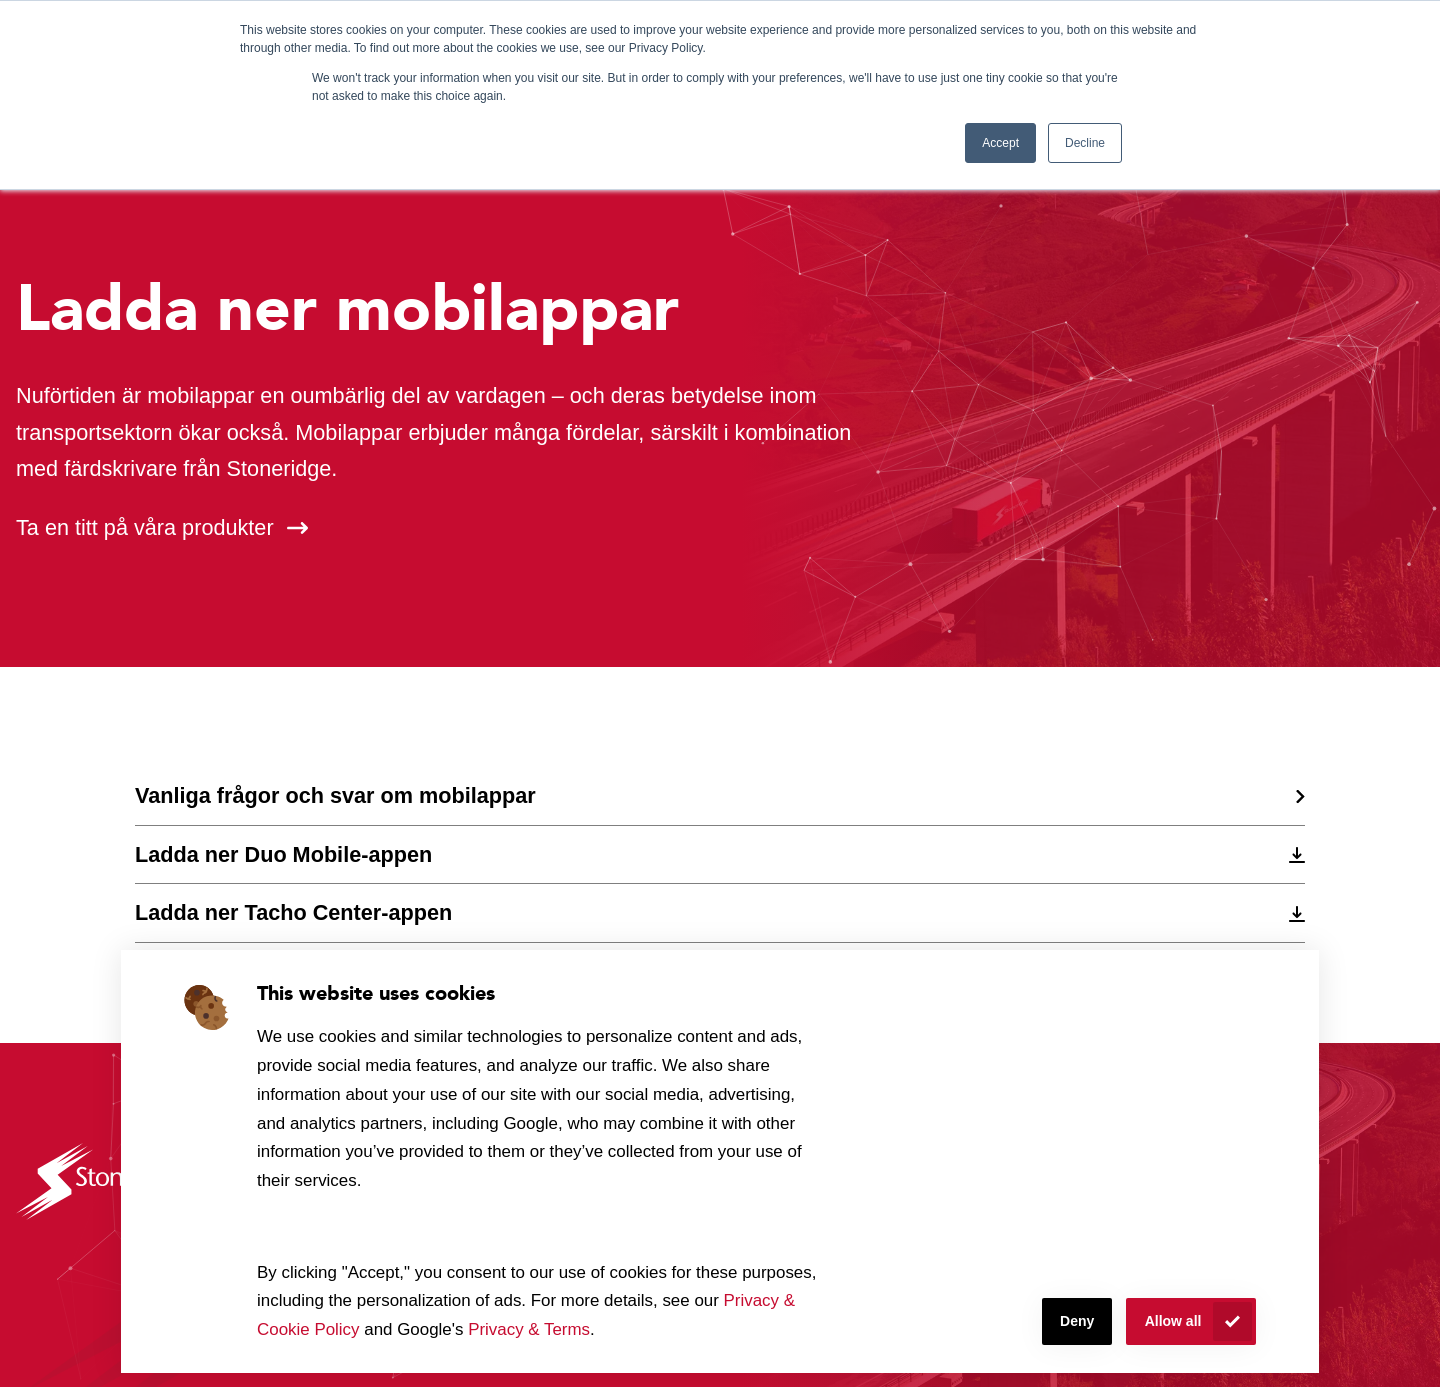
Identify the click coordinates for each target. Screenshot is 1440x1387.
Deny (1077, 1321)
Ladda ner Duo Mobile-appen (283, 854)
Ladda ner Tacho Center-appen (293, 912)
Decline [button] (1085, 143)
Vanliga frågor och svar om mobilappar (335, 795)
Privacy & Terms (529, 1329)
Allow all (1173, 1321)
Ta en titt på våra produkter (145, 527)
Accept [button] (1000, 143)
